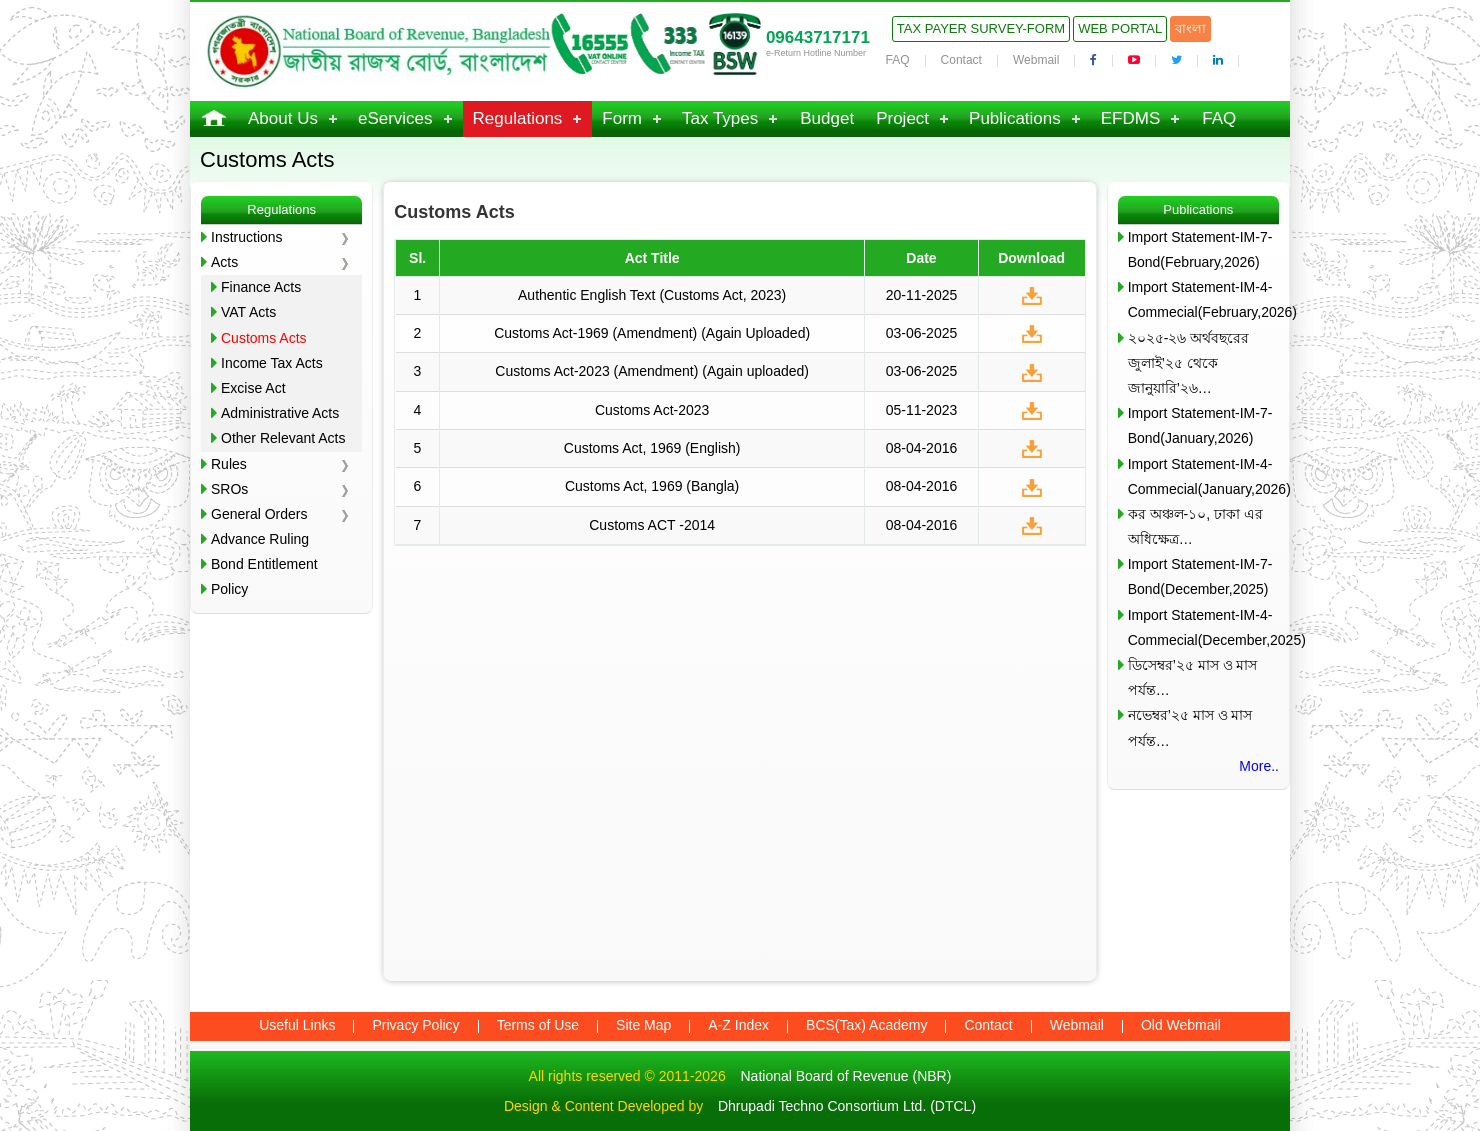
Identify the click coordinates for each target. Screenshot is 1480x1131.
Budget (827, 118)
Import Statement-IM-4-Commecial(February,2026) (1203, 299)
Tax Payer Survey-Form (981, 28)
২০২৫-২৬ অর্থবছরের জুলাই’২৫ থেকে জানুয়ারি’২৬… (1189, 363)
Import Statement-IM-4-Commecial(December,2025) (1203, 627)
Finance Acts (261, 287)
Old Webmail (1181, 1025)
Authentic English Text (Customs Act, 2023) (652, 295)
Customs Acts (264, 338)
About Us (283, 118)
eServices (395, 118)
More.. (1259, 766)
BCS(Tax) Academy (866, 1025)
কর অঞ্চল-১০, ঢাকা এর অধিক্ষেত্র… (1195, 526)
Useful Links (297, 1025)
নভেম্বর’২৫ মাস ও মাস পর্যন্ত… (1190, 727)
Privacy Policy (415, 1025)
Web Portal (1120, 28)
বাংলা (1190, 28)
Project (902, 118)
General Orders (259, 514)
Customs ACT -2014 (652, 525)
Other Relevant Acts (283, 438)
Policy (229, 589)
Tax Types (720, 118)
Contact (961, 60)
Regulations (518, 118)
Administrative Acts (280, 413)
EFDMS (1131, 118)
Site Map (643, 1025)
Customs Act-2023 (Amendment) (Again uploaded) (652, 371)
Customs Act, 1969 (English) (652, 448)
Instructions (247, 237)
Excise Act (253, 388)
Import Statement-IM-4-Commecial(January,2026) (1203, 476)
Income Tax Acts (272, 363)
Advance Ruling (260, 539)
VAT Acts (248, 312)
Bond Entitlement (264, 564)
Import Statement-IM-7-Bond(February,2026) (1200, 249)
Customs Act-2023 (652, 410)
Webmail (1036, 60)
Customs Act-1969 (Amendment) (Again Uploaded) (652, 333)
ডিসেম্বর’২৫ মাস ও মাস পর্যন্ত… (1193, 677)
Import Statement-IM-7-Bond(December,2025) (1200, 576)
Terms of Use (538, 1025)
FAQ (898, 60)
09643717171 (818, 37)
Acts (224, 262)
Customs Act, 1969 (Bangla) (652, 486)
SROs (229, 489)
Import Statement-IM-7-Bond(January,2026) (1200, 425)
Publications (1015, 118)
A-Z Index (738, 1025)
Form (622, 118)
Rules (229, 464)
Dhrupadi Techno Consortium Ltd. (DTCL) (847, 1106)
